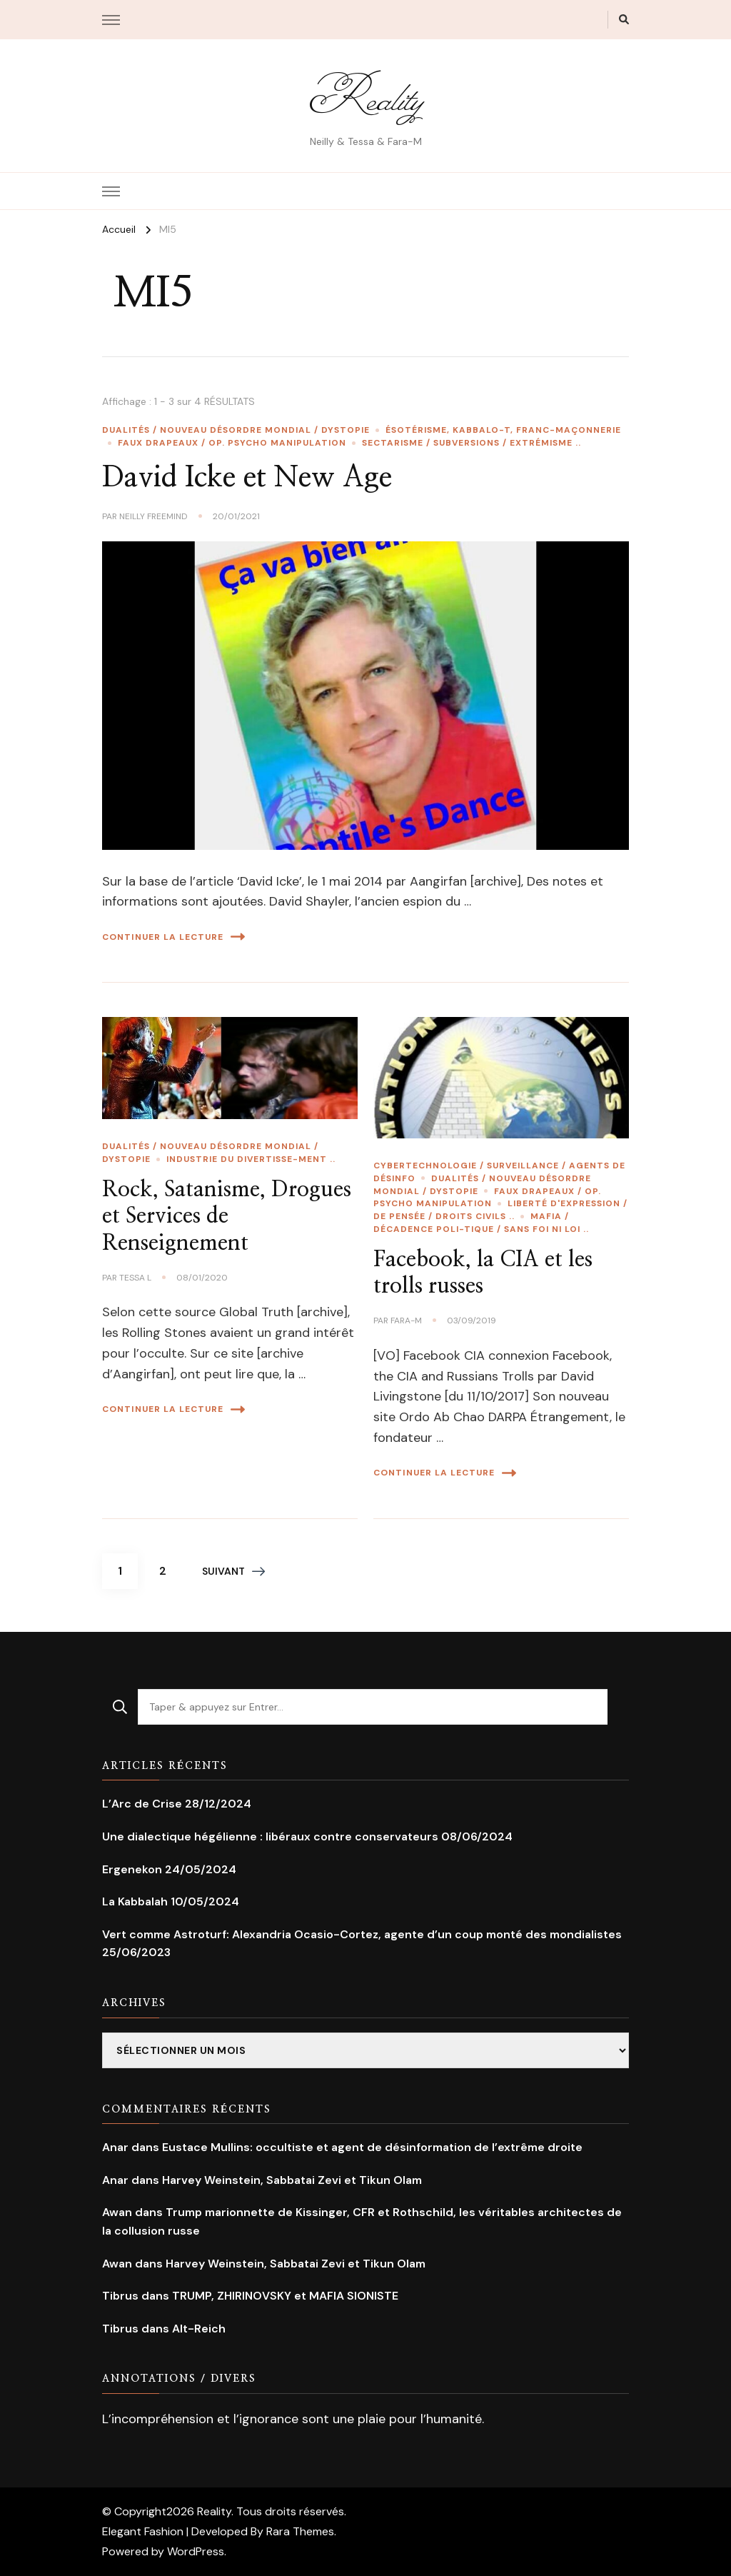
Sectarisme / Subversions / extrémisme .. (471, 442)
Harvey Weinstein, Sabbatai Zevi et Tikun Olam (292, 2179)
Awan (117, 2212)
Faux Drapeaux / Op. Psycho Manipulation (232, 442)
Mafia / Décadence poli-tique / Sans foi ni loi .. (481, 1223)
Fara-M (406, 1320)
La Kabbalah (135, 1901)
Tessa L (135, 1277)
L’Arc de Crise (142, 1803)
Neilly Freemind (153, 516)
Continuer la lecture (173, 936)
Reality (365, 96)
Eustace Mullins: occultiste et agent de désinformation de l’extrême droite (372, 2147)
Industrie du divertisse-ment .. (251, 1159)
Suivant (233, 1571)
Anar (115, 2147)
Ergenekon (132, 1869)
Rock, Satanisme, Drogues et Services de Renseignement (226, 1216)
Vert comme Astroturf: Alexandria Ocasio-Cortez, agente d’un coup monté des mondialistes (362, 1934)
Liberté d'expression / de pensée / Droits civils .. (500, 1210)
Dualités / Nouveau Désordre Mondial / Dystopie (236, 430)
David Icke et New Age (247, 477)
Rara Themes (300, 2531)
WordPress (195, 2551)
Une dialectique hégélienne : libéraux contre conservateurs (270, 1836)
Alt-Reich (199, 2328)
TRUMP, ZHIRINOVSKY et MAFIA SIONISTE (285, 2295)
